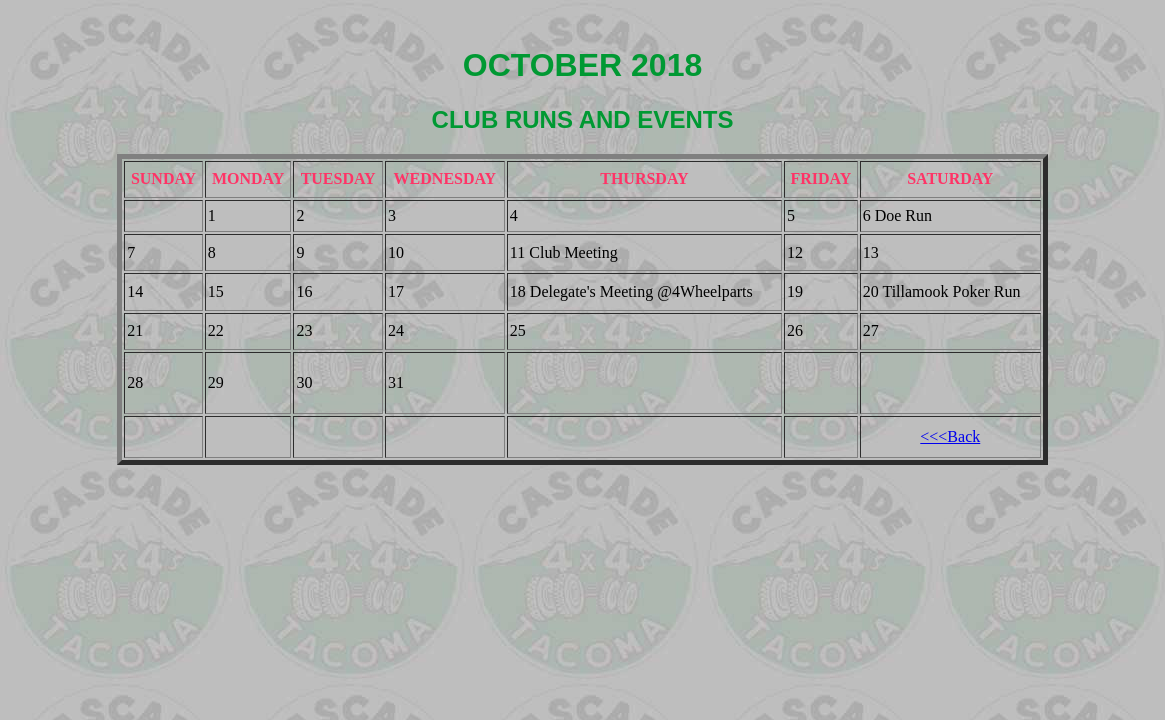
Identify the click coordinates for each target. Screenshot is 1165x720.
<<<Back (950, 436)
